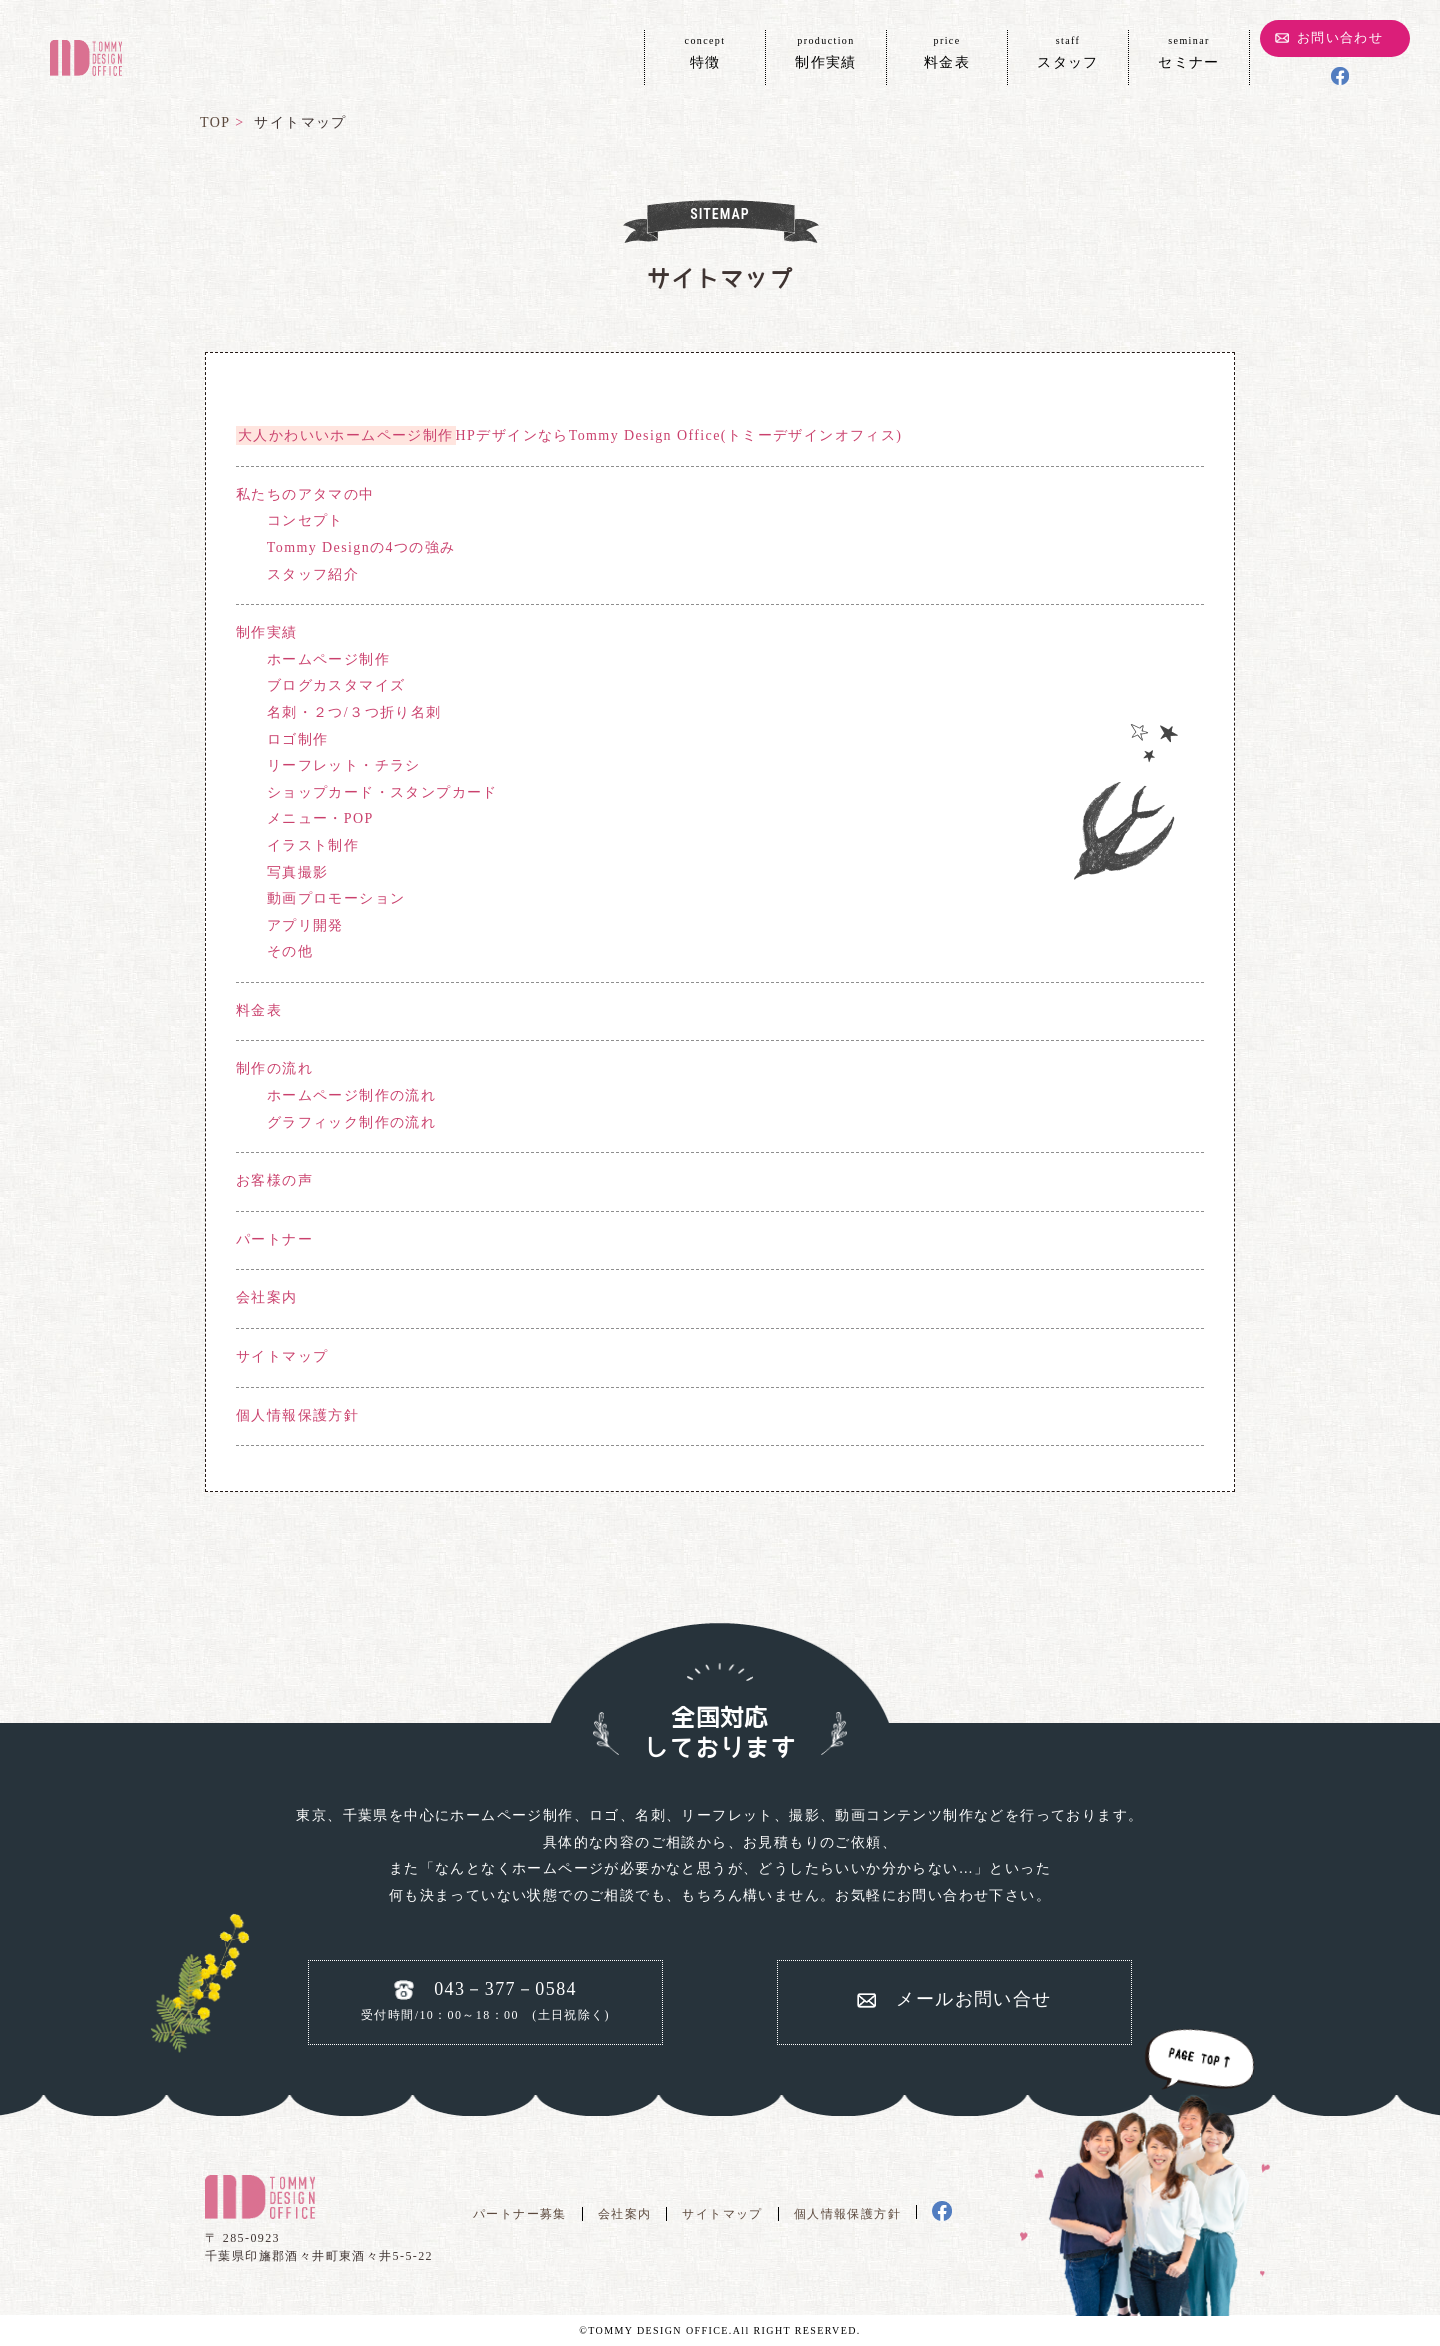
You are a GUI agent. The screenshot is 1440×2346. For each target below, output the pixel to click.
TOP (215, 122)
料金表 (947, 51)
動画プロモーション (336, 898)
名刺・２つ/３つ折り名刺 (354, 712)
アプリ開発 (305, 925)
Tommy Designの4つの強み (361, 547)
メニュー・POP (320, 818)
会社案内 (267, 1297)
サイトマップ (282, 1356)
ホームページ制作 (328, 659)
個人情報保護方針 (297, 1415)
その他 (290, 951)
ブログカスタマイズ (336, 685)
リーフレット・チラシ (344, 765)
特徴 (705, 51)
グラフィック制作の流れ (351, 1122)
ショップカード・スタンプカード (382, 792)
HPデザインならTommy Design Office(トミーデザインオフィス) (569, 435)
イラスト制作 (313, 845)
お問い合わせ (1340, 37)
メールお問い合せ (973, 1999)
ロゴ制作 (298, 739)
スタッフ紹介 (313, 574)
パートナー (274, 1239)
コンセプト (305, 520)
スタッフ (1068, 51)
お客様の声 (274, 1180)
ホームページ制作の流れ (351, 1095)
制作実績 (826, 51)
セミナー (1189, 51)
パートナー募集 (520, 2214)
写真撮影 (298, 872)
